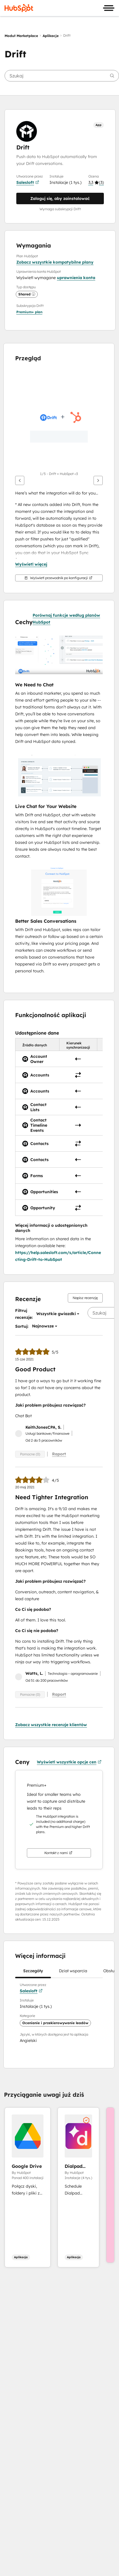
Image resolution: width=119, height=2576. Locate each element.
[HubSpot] (19, 8)
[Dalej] (98, 480)
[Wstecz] (19, 480)
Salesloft (27, 182)
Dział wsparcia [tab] (73, 1973)
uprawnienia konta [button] (76, 277)
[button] (96, 182)
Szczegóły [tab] (33, 1973)
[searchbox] (62, 75)
